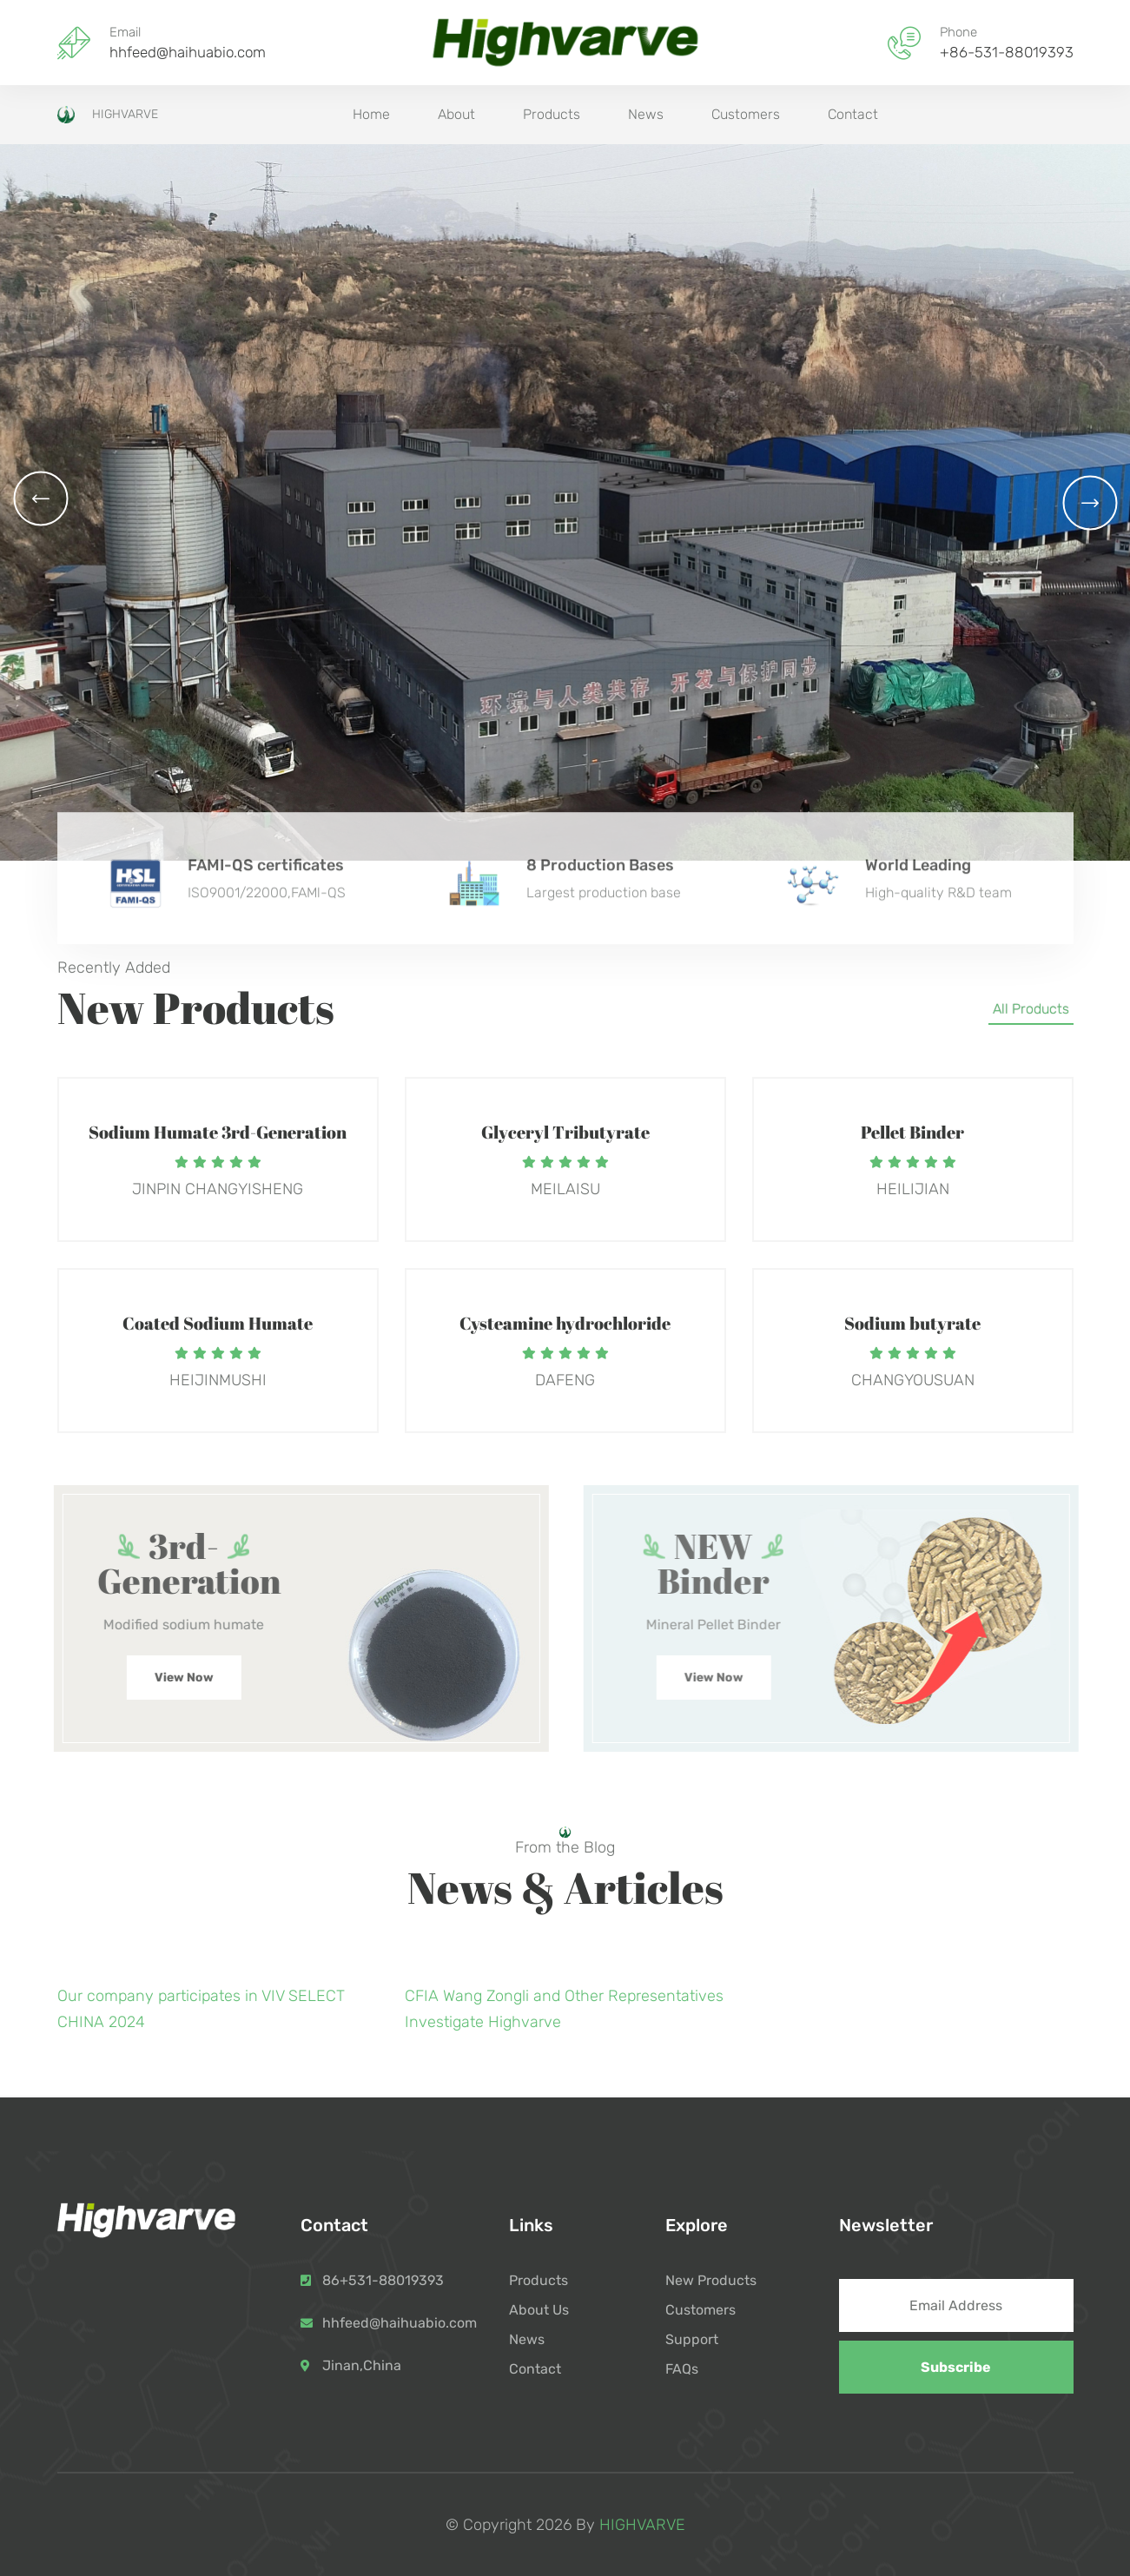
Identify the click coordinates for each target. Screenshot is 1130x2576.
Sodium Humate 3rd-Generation (218, 1132)
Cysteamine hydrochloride (565, 1323)
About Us (539, 2310)
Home (371, 114)
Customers (745, 114)
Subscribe (956, 2367)
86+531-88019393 (383, 2280)
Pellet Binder (912, 1132)
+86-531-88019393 (1007, 52)
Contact (853, 114)
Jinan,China (361, 2365)
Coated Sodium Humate (217, 1323)
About (456, 114)
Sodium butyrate (912, 1323)
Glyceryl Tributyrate (565, 1132)
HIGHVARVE (107, 114)
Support (691, 2339)
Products (551, 114)
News (646, 114)
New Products (711, 2280)
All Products (1031, 1009)
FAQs (681, 2369)
